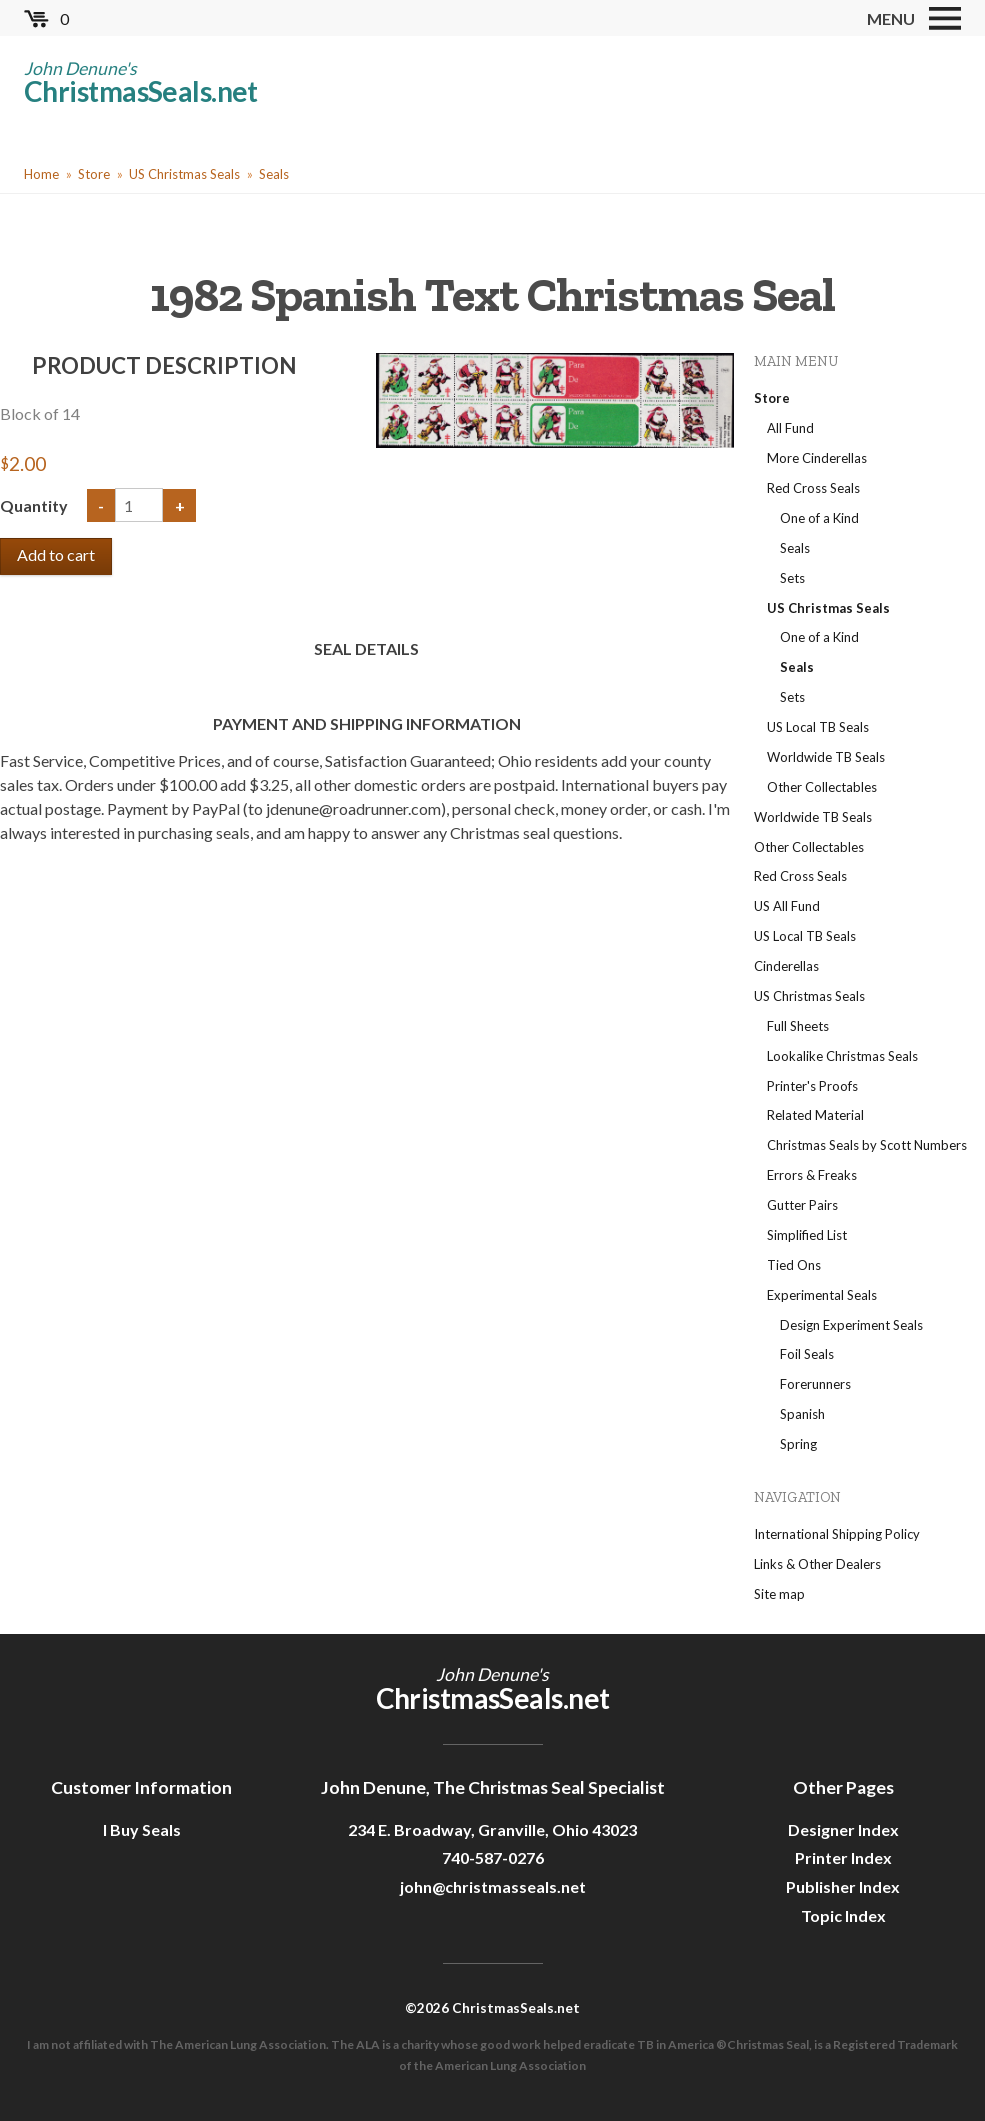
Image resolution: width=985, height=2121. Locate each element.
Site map (779, 1594)
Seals (274, 174)
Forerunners (815, 1384)
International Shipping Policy (837, 1534)
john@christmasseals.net (493, 1886)
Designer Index (843, 1829)
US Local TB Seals (818, 727)
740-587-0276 (493, 1857)
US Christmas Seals (184, 174)
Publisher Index (843, 1886)
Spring (798, 1444)
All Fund (790, 428)
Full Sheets (798, 1026)
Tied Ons (794, 1265)
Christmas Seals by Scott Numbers (867, 1145)
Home (41, 174)
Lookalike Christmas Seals (842, 1056)
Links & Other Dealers (817, 1564)
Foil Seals (807, 1354)
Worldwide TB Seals (826, 757)
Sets (792, 578)
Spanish (802, 1414)
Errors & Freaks (812, 1175)
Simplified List (807, 1235)
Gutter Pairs (802, 1205)
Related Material (815, 1115)
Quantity (35, 505)
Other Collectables (822, 787)
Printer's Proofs (812, 1086)
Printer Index (843, 1857)
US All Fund (787, 906)
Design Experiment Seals (851, 1325)
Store (94, 174)
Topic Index (843, 1915)
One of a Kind (819, 518)
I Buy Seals (142, 1829)
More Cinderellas (817, 458)
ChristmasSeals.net (141, 91)
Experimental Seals (822, 1295)
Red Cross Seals (813, 488)
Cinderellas (786, 966)
